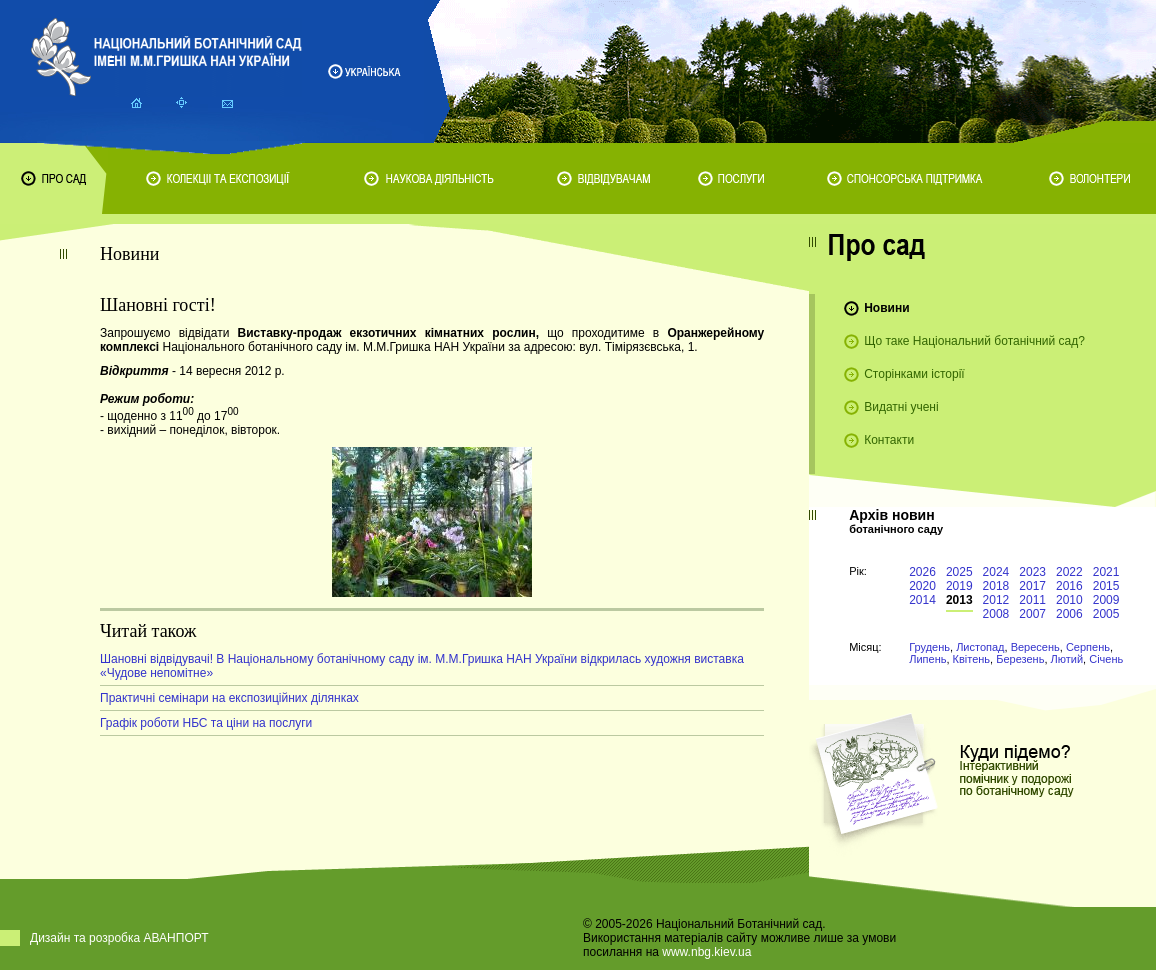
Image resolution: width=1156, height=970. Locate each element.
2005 (1106, 614)
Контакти (889, 440)
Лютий (1067, 659)
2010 (1069, 600)
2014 (922, 600)
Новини (886, 308)
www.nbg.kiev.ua (706, 952)
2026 (922, 572)
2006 (1069, 614)
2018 (996, 586)
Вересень (1035, 647)
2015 (1106, 586)
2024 (996, 572)
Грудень (929, 647)
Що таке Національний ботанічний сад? (974, 341)
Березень (1020, 659)
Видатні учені (901, 407)
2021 (1106, 572)
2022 (1069, 572)
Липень (927, 659)
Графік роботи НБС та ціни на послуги (206, 723)
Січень (1106, 659)
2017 (1032, 586)
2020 (922, 586)
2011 (1032, 600)
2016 (1069, 586)
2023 (1032, 572)
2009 (1106, 600)
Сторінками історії (914, 374)
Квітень (972, 659)
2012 (996, 600)
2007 (1032, 614)
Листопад (980, 647)
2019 (959, 586)
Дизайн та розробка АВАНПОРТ (119, 938)
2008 (996, 614)
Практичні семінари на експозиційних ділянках (229, 698)
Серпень (1088, 647)
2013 (959, 600)
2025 (959, 572)
